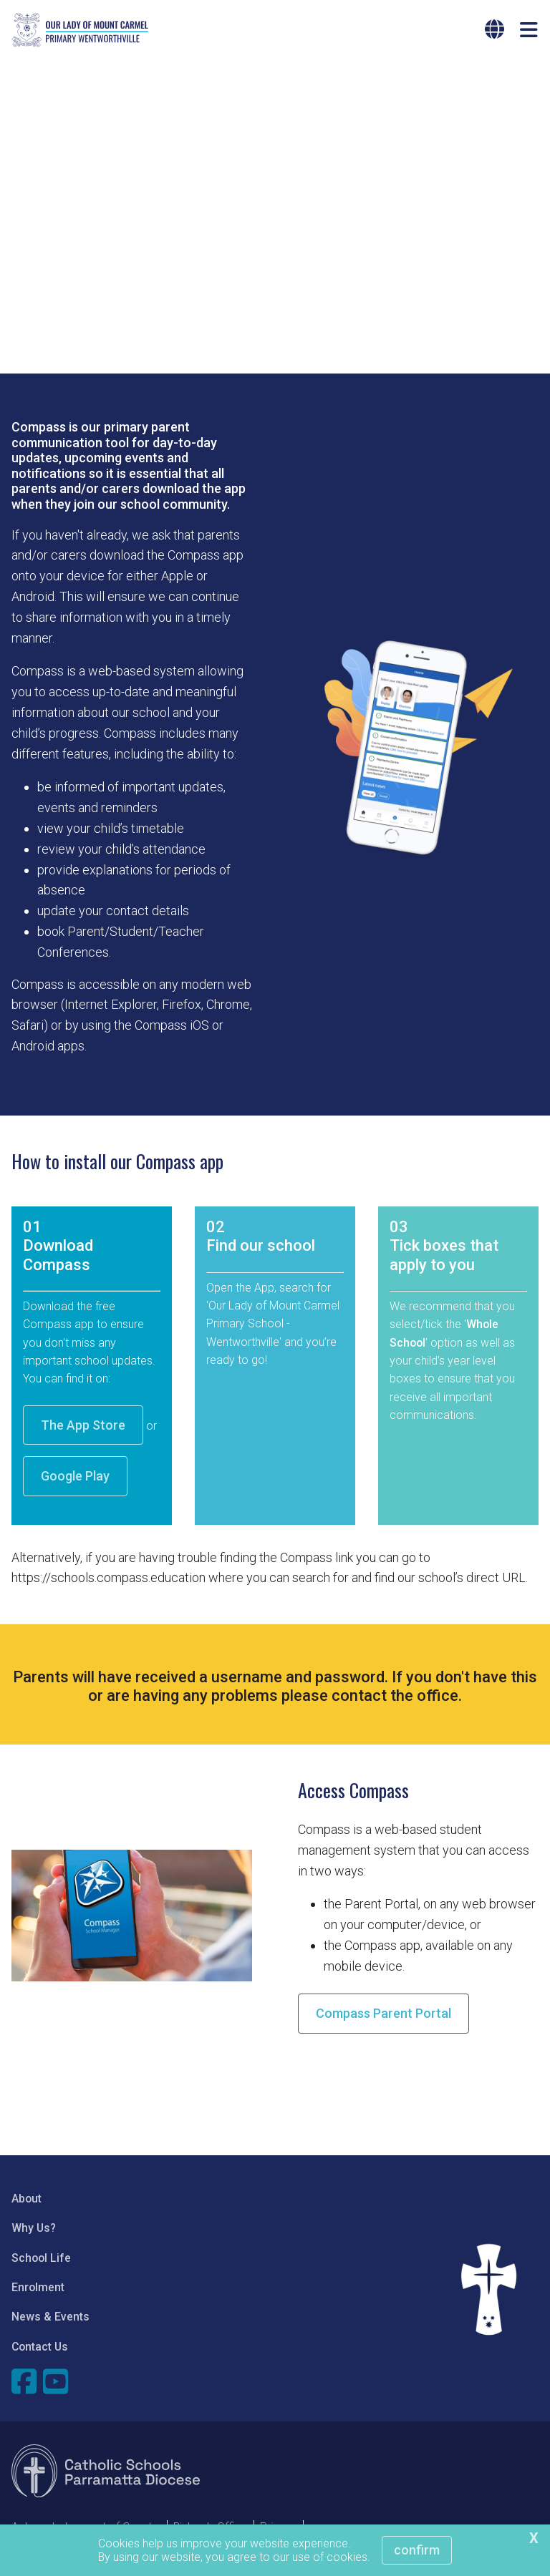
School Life (41, 2263)
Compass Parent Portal (383, 2018)
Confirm (417, 2549)
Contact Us (39, 2352)
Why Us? (33, 2233)
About (26, 2204)
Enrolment (37, 2293)
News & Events (50, 2322)
